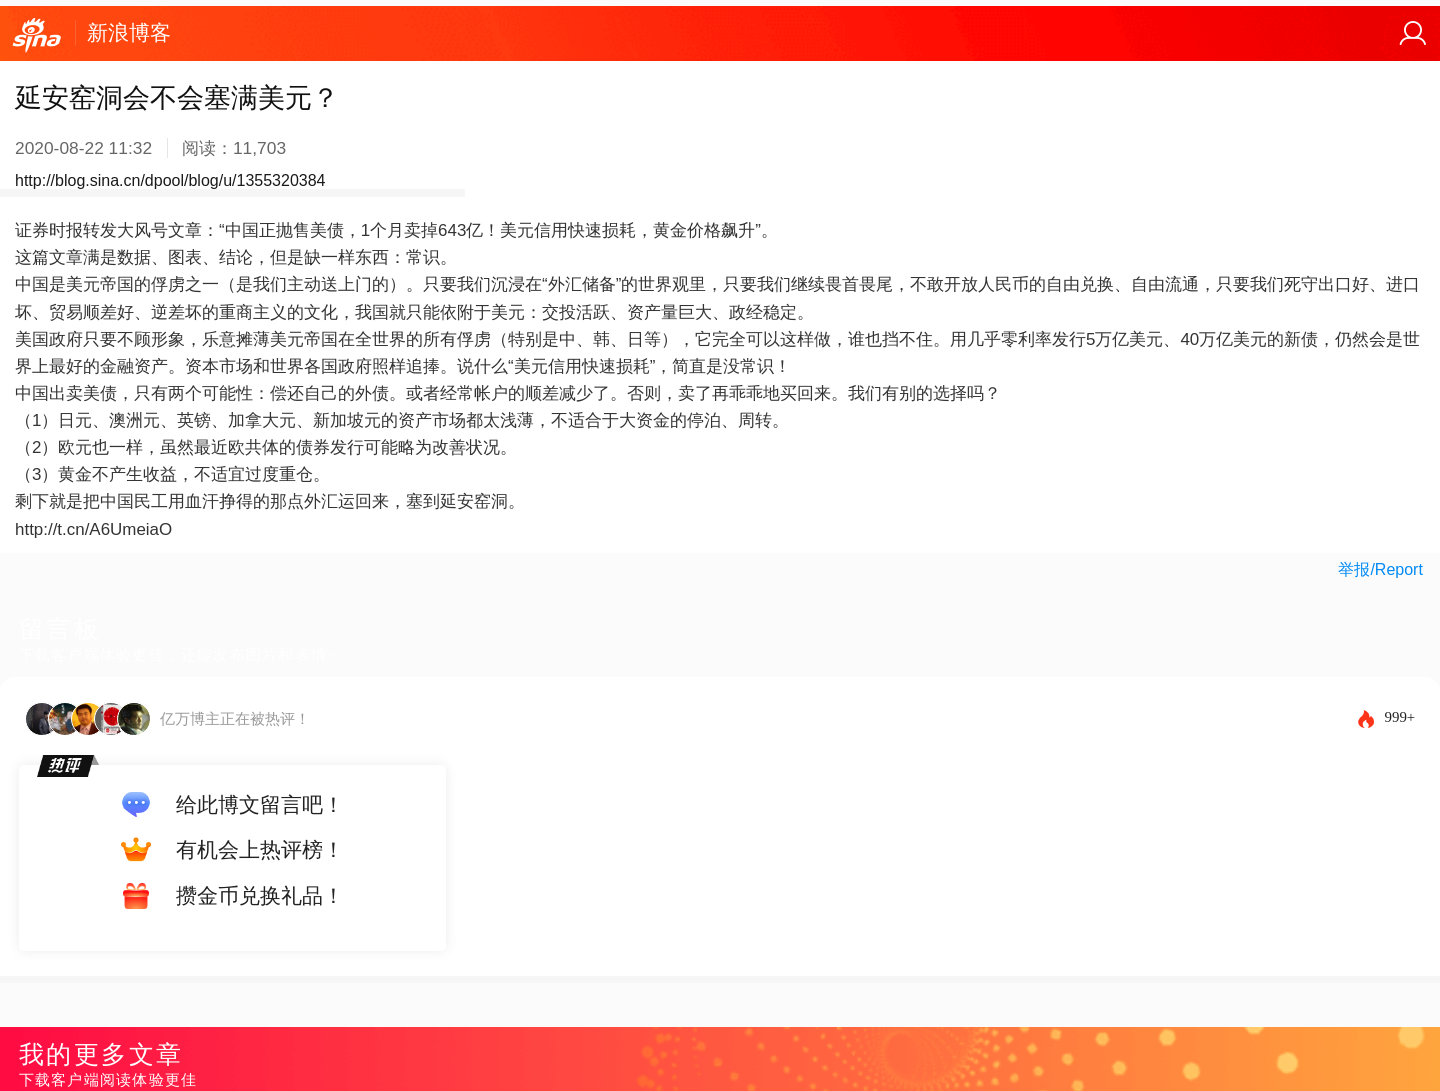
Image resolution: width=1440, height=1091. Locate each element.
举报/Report (1380, 569)
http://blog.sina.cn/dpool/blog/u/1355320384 (170, 180)
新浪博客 (129, 32)
